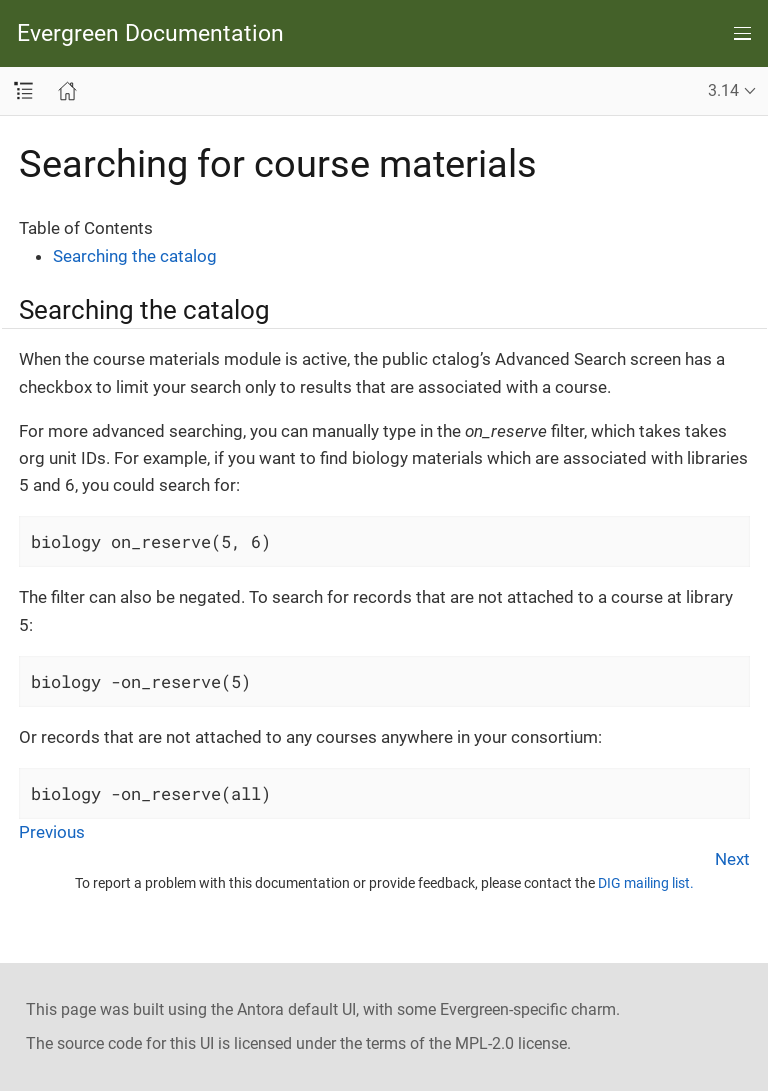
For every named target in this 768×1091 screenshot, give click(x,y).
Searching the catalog (135, 256)
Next (732, 859)
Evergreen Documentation (150, 33)
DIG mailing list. (646, 883)
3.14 (723, 90)
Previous (52, 832)
